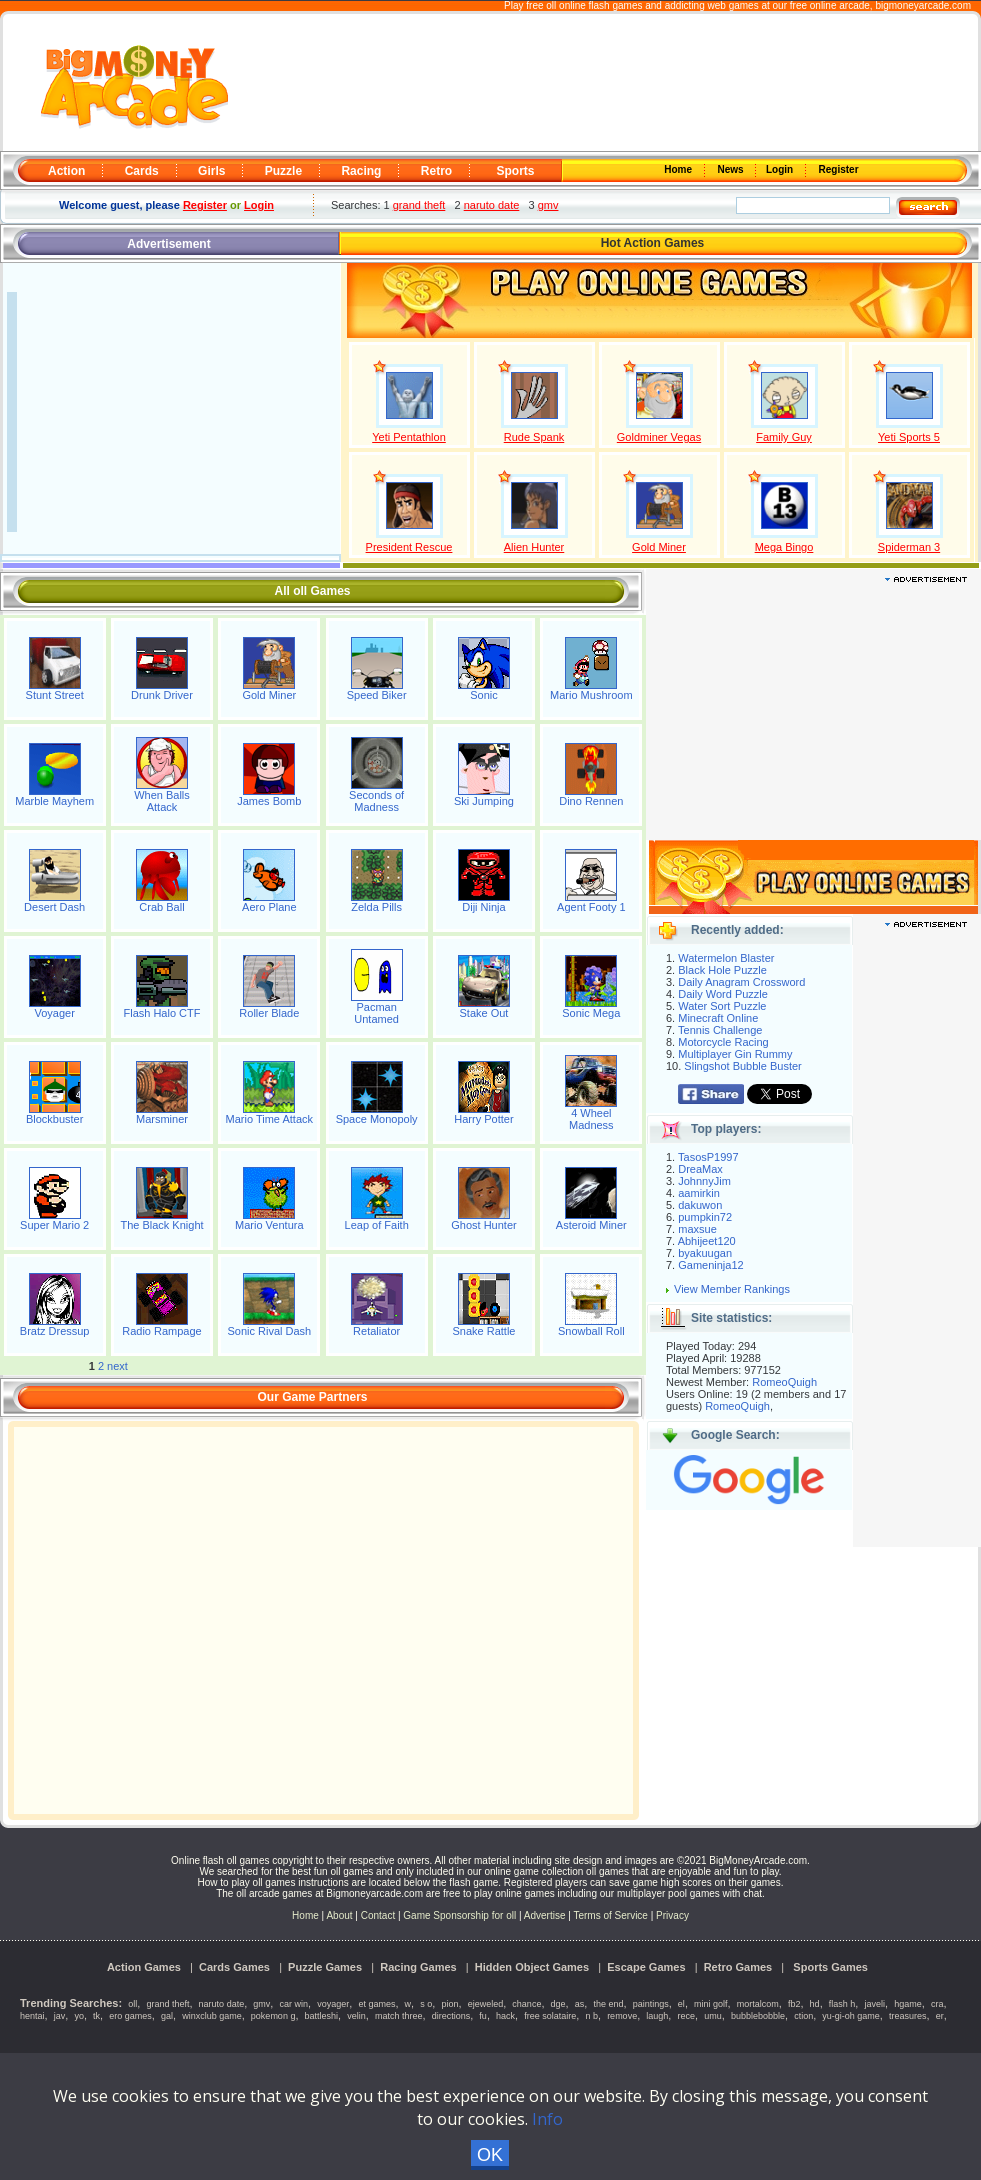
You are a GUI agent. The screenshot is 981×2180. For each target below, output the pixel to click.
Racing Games (418, 1967)
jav (60, 2016)
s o (426, 2004)
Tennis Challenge (720, 1030)
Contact (378, 1915)
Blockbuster (54, 1119)
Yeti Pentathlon (409, 437)
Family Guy (784, 437)
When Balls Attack (162, 801)
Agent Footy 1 (591, 907)
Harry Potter (483, 1119)
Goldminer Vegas (659, 437)
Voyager (54, 1013)
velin (356, 2016)
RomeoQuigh (784, 1382)
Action (66, 171)
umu (713, 2016)
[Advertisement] (606, 83)
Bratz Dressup (55, 1331)
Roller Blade (269, 1013)
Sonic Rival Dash (269, 1331)
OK (490, 2155)
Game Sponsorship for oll (459, 1915)
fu (483, 2016)
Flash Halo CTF (161, 1013)
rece (687, 2016)
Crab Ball (161, 907)
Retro (436, 171)
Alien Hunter (534, 547)
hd (815, 2004)
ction (803, 2016)
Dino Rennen (591, 801)
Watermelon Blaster (726, 958)
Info (547, 2119)
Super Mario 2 (54, 1225)
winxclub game (212, 2016)
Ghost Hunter (483, 1225)
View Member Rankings (732, 1289)
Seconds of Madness (376, 801)
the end (608, 2004)
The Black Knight (161, 1225)
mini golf (711, 2004)
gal (167, 2016)
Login (781, 169)
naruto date (492, 205)
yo (79, 2016)
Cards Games (234, 1967)
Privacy (672, 1915)
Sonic (484, 695)
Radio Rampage (162, 1331)
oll (132, 2004)
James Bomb (269, 801)
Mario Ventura (269, 1225)
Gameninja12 (710, 1265)
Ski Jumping (484, 801)
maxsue (697, 1229)
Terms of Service (611, 1915)
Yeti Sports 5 (909, 437)
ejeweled (486, 2004)
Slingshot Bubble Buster (742, 1066)
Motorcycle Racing (723, 1042)
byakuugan (705, 1253)
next (117, 1366)
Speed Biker (377, 695)
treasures (908, 2016)
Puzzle (283, 171)
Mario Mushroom (591, 695)
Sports (515, 171)
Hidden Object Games (532, 1967)
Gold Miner (659, 547)
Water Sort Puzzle (722, 1006)
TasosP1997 (708, 1157)
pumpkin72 (705, 1217)
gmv (548, 205)
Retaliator (376, 1331)
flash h (842, 2004)
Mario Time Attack (269, 1119)
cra (937, 2004)
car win (294, 2004)
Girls (211, 171)
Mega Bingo (784, 547)
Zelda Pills (376, 907)
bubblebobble (758, 2016)
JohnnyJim (704, 1181)
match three (399, 2016)
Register (837, 169)
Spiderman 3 (909, 547)
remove (622, 2016)
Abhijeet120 (707, 1241)
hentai (32, 2016)
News (732, 169)
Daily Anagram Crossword (741, 982)
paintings (651, 2004)
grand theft (419, 205)
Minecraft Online (718, 1018)
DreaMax (700, 1169)
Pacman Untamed (376, 1013)
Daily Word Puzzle (723, 994)
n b (591, 2016)
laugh (657, 2016)
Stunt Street (55, 695)
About (339, 1915)
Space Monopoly (377, 1119)
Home (680, 169)
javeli (875, 2004)
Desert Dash (54, 907)
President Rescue (409, 547)
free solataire (550, 2016)
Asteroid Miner (591, 1225)
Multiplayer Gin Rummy (735, 1054)
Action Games (144, 1967)
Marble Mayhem (54, 801)
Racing (361, 171)
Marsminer (162, 1119)
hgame (908, 2004)
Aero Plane (269, 907)
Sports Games (830, 1967)
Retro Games (738, 1967)
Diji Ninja (483, 907)
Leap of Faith (377, 1225)
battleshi (322, 2016)
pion (449, 2004)
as (580, 2004)
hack (505, 2016)
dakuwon (700, 1205)
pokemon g (273, 2016)
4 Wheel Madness (591, 1119)
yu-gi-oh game (851, 2016)
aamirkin (699, 1193)
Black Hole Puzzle (722, 970)
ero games (130, 2016)
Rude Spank (534, 437)
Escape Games (646, 1967)
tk (96, 2016)
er (940, 2016)
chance (526, 2004)
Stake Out (484, 1013)
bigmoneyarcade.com (923, 5)
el (681, 2004)
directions (451, 2016)
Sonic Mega (591, 1013)
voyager (333, 2004)
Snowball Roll (591, 1331)
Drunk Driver (162, 695)
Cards (142, 171)
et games (376, 2004)
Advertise (545, 1915)
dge (558, 2004)
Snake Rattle (483, 1331)
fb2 (794, 2004)
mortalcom (758, 2004)
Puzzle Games (325, 1967)
